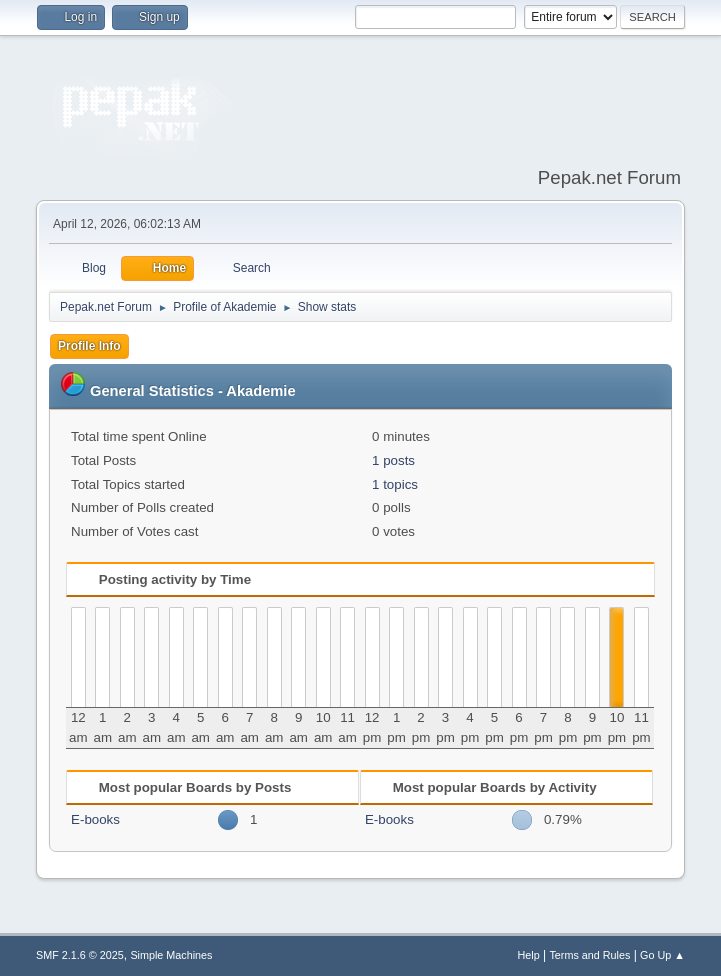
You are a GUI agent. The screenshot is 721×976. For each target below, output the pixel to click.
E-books (95, 819)
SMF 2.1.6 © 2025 (80, 955)
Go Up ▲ (662, 955)
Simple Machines (171, 955)
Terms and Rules (589, 955)
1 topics (395, 484)
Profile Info (89, 346)
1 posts (393, 460)
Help (528, 955)
